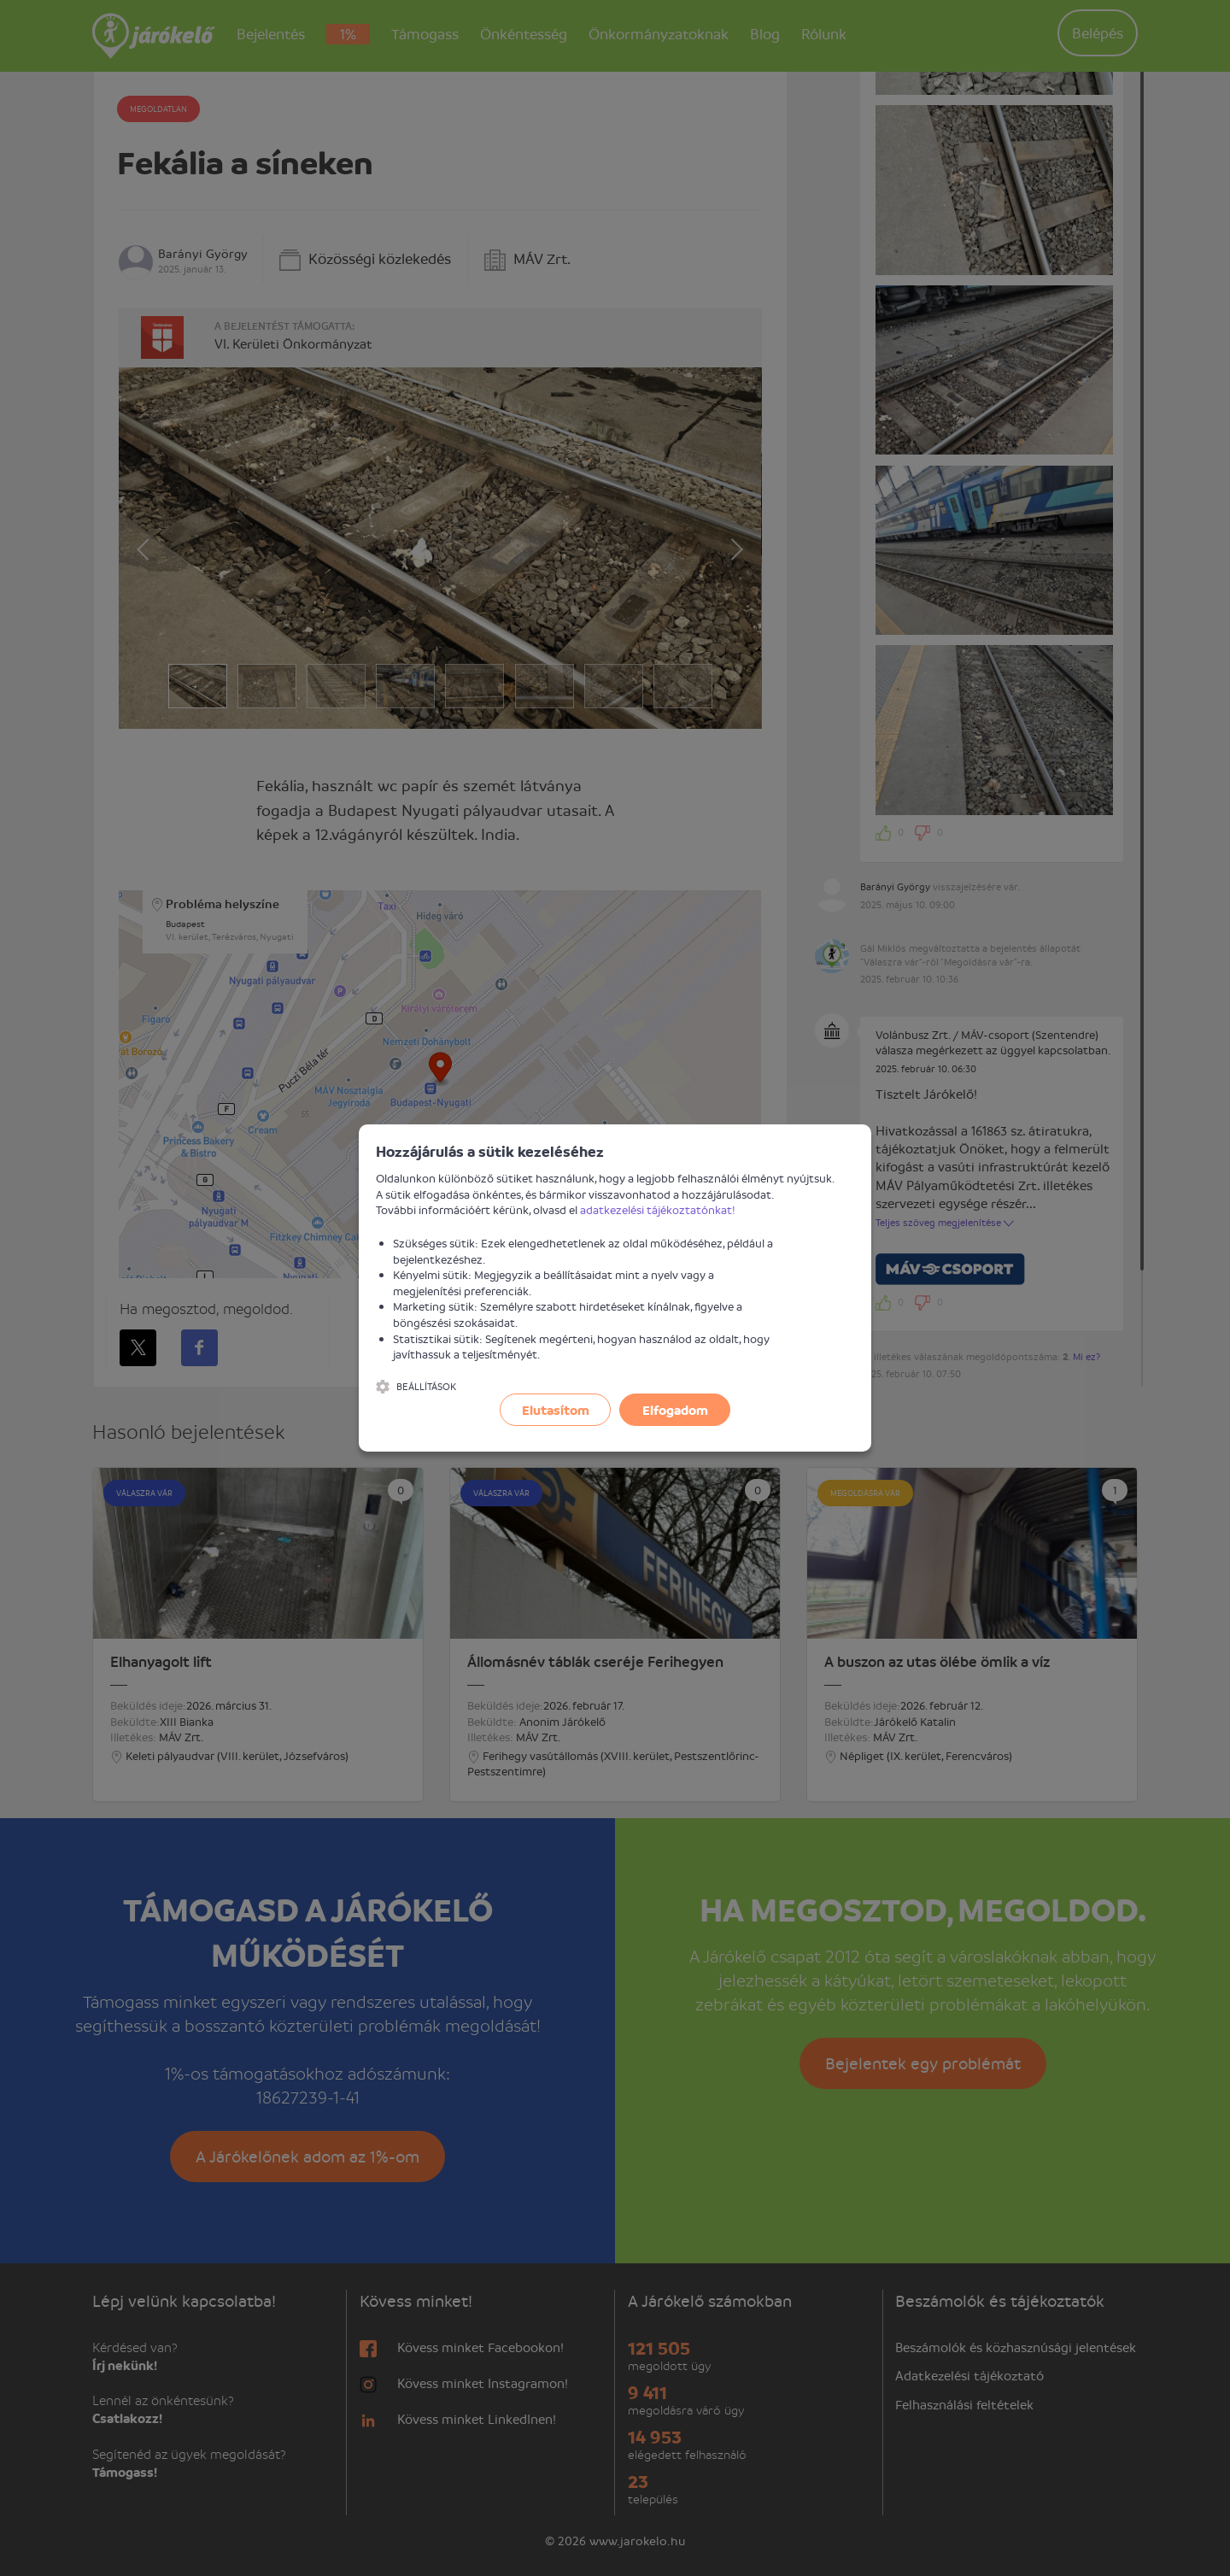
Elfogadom (675, 1409)
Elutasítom (555, 1409)
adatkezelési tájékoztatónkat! (657, 1209)
